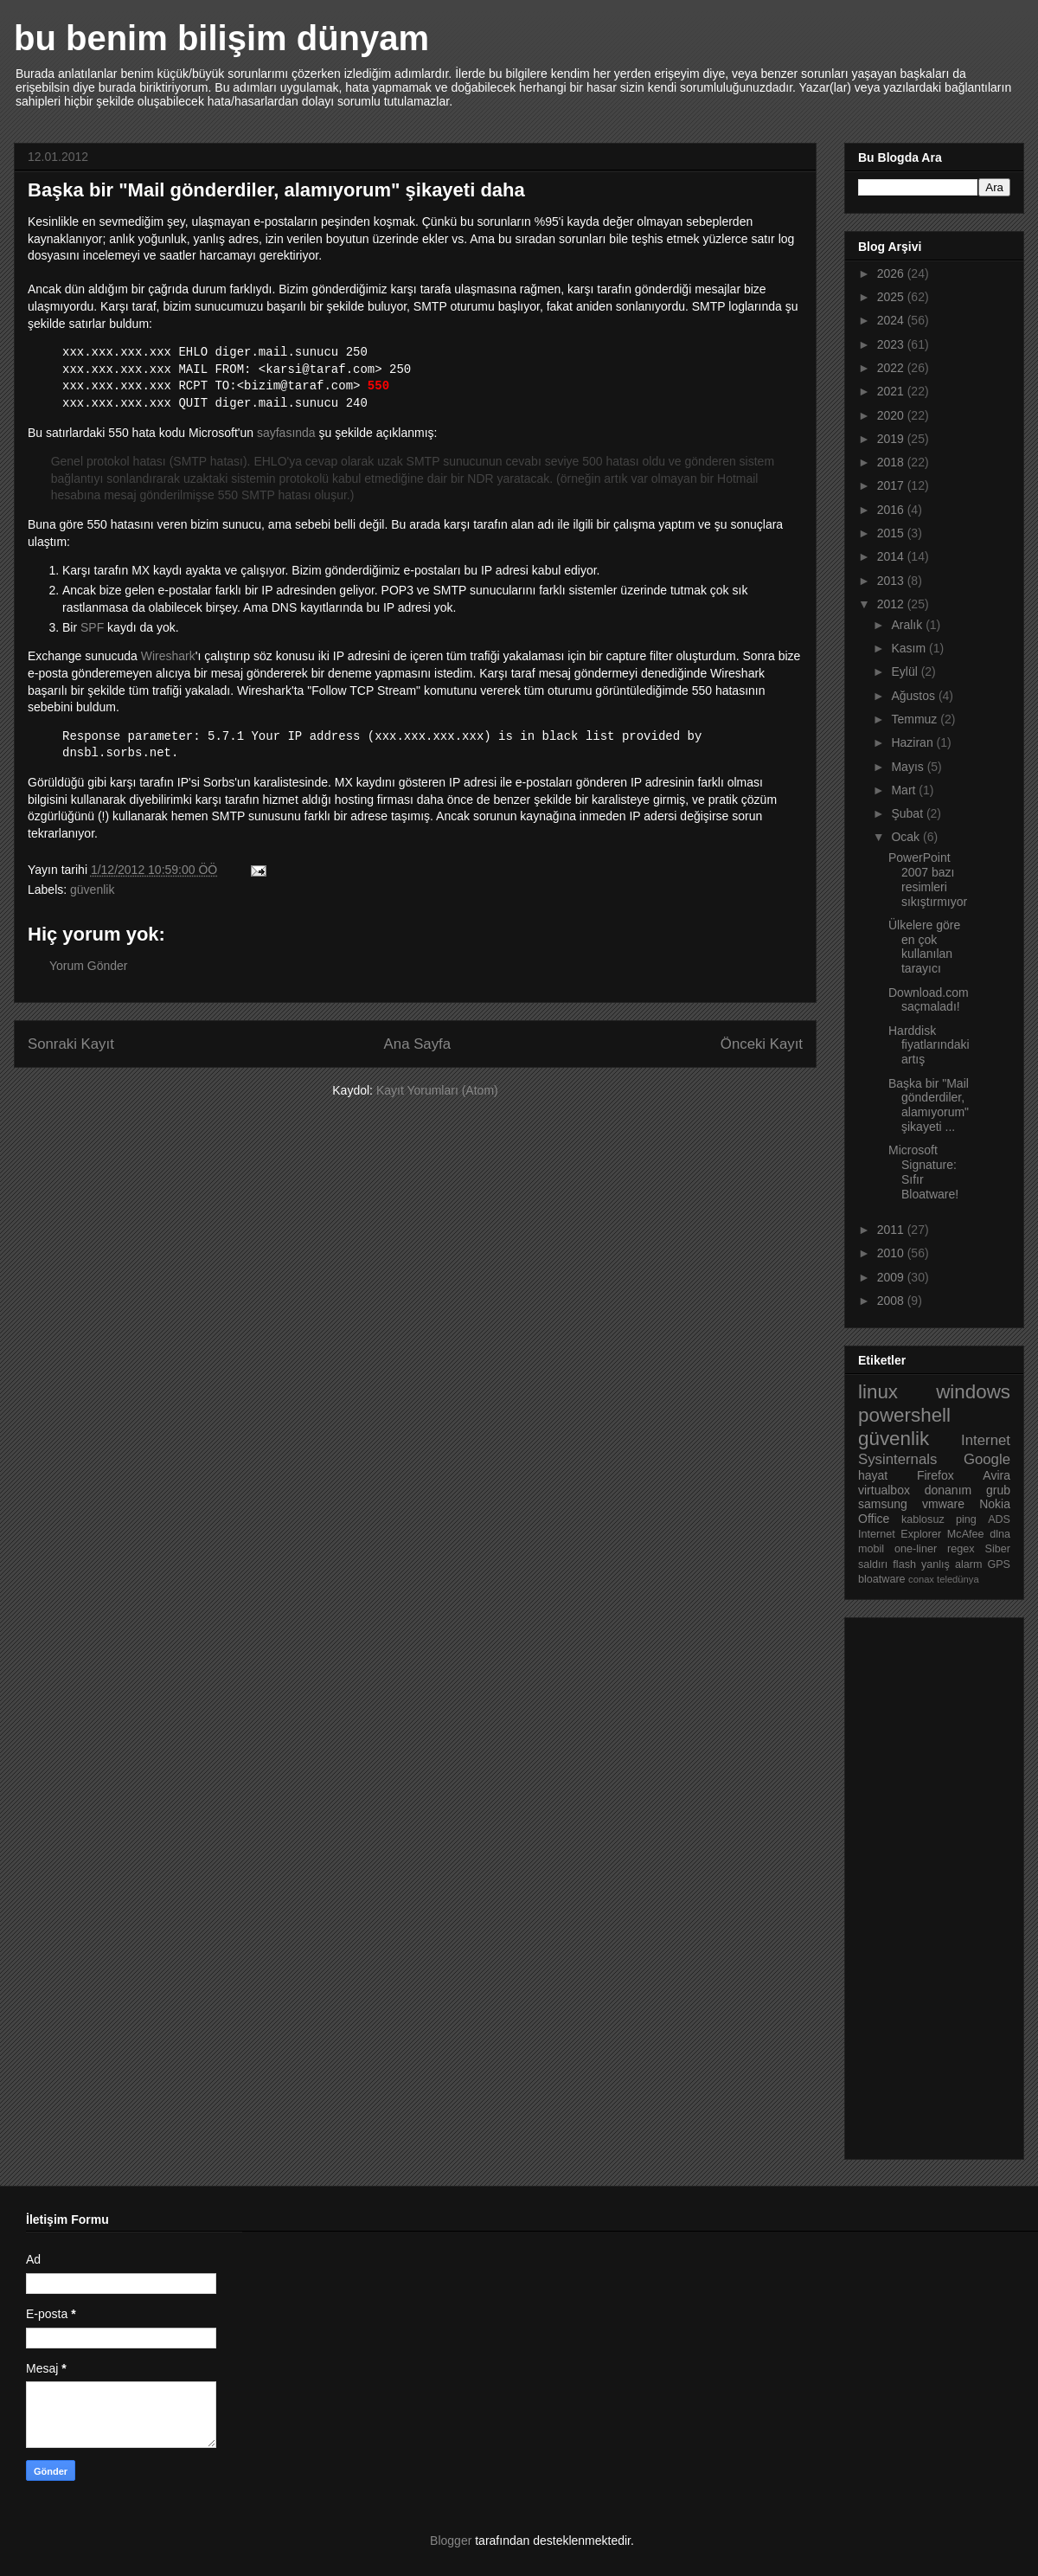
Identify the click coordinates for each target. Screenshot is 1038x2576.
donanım (948, 1490)
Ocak (907, 837)
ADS (999, 1519)
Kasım (910, 648)
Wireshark (168, 656)
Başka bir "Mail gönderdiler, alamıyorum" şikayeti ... (928, 1105)
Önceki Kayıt (762, 1044)
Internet (985, 1440)
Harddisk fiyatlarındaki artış (929, 1045)
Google (987, 1459)
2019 (892, 439)
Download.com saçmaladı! (928, 1000)
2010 (892, 1253)
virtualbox (884, 1490)
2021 (892, 391)
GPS (998, 1564)
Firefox (935, 1475)
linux (878, 1392)
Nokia (994, 1504)
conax (921, 1579)
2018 (892, 462)
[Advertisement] (927, 1883)
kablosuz (923, 1519)
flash (904, 1564)
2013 (892, 581)
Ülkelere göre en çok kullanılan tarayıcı (924, 946)
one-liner (915, 1549)
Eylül (905, 671)
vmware (943, 1504)
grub (998, 1490)
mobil (871, 1549)
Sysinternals (897, 1459)
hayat (872, 1475)
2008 (892, 1300)
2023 (892, 344)
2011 (892, 1230)
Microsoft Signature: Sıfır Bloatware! (923, 1171)
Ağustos (914, 696)
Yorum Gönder (88, 966)
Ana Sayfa (417, 1044)
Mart (905, 790)
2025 (892, 297)
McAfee (965, 1534)
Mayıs (908, 767)
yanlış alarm (951, 1564)
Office (873, 1519)
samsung (882, 1504)
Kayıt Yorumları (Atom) (437, 1090)
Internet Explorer (899, 1534)
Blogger (450, 2540)
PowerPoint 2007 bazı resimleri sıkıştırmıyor (927, 879)
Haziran (913, 742)
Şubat (908, 813)
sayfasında (286, 433)
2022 (892, 368)
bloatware (882, 1579)
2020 (892, 415)
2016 (892, 510)
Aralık (908, 625)
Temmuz (915, 719)
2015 (892, 533)
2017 (892, 485)
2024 (892, 320)
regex (961, 1549)
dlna (1000, 1534)
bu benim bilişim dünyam (221, 38)
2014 (892, 556)
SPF (92, 627)
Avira (996, 1475)
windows (973, 1392)
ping (966, 1519)
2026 (892, 273)
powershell (904, 1415)
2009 (892, 1277)
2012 (892, 604)
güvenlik (92, 889)
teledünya (958, 1579)
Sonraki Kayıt (71, 1044)
